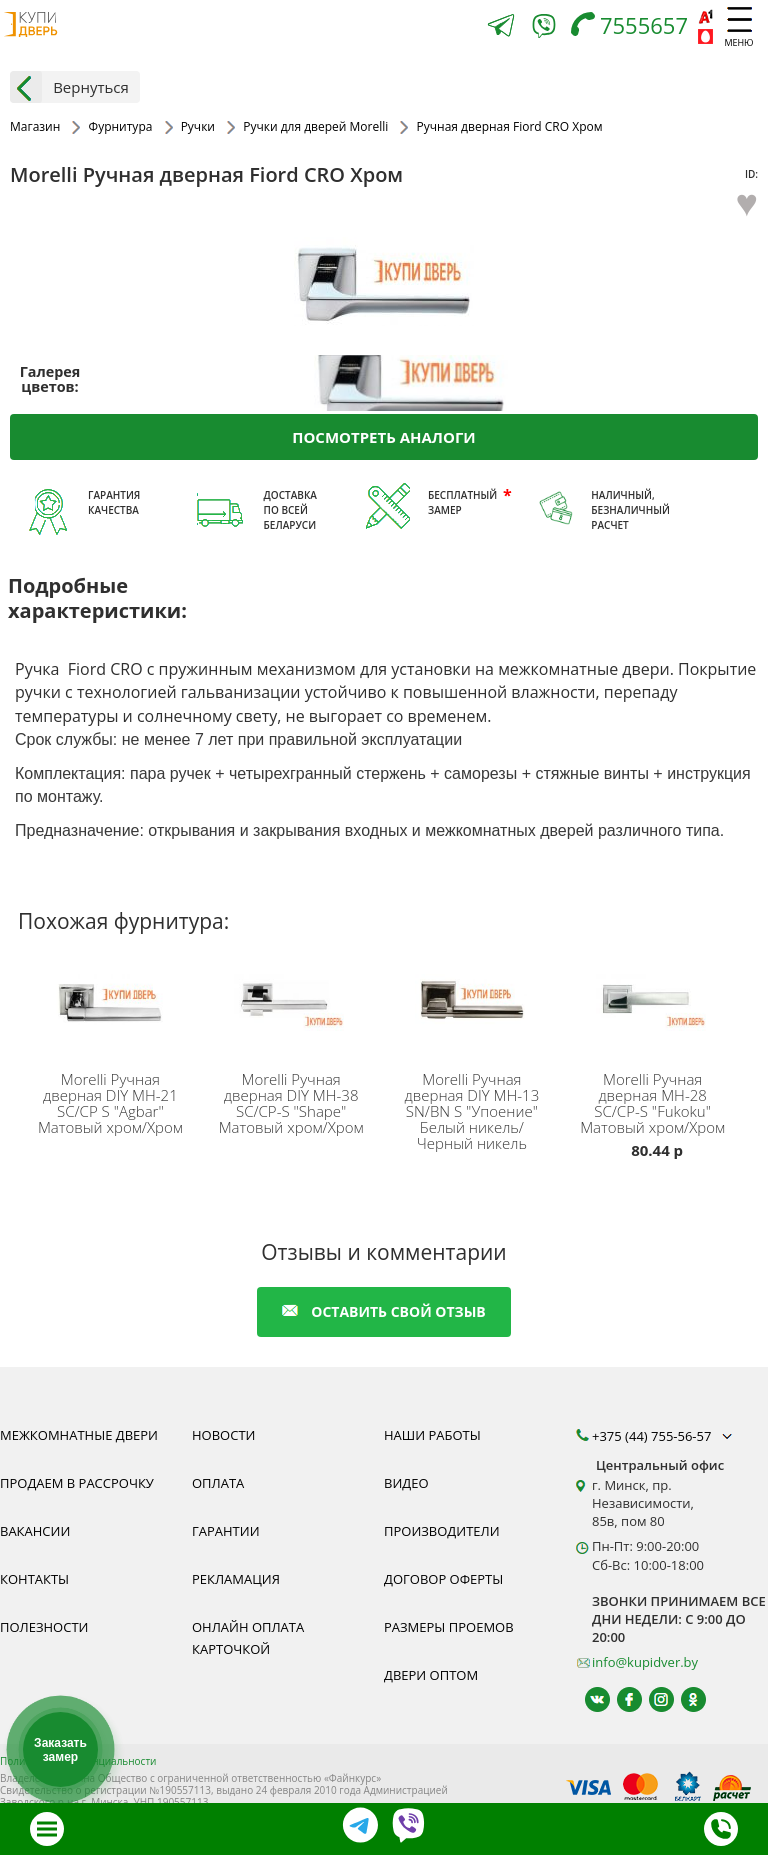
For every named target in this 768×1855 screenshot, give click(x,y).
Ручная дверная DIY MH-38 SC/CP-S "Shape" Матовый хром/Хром (291, 1103)
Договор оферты (443, 1579)
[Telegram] (501, 27)
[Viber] (544, 29)
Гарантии (226, 1531)
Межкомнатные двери (79, 1435)
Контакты (34, 1579)
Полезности (44, 1627)
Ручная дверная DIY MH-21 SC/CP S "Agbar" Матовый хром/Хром (110, 1103)
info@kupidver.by (645, 1662)
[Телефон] (634, 27)
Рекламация (236, 1579)
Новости (223, 1435)
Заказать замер (60, 1750)
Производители (442, 1531)
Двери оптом (431, 1675)
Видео (406, 1483)
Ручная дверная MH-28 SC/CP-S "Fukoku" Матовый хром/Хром (652, 1103)
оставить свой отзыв (383, 1311)
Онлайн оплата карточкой (248, 1638)
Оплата (218, 1483)
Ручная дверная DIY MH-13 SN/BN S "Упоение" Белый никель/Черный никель (472, 1111)
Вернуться (69, 87)
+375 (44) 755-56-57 (664, 1436)
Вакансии (35, 1531)
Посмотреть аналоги (383, 437)
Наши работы (432, 1435)
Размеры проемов (449, 1627)
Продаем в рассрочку (77, 1483)
